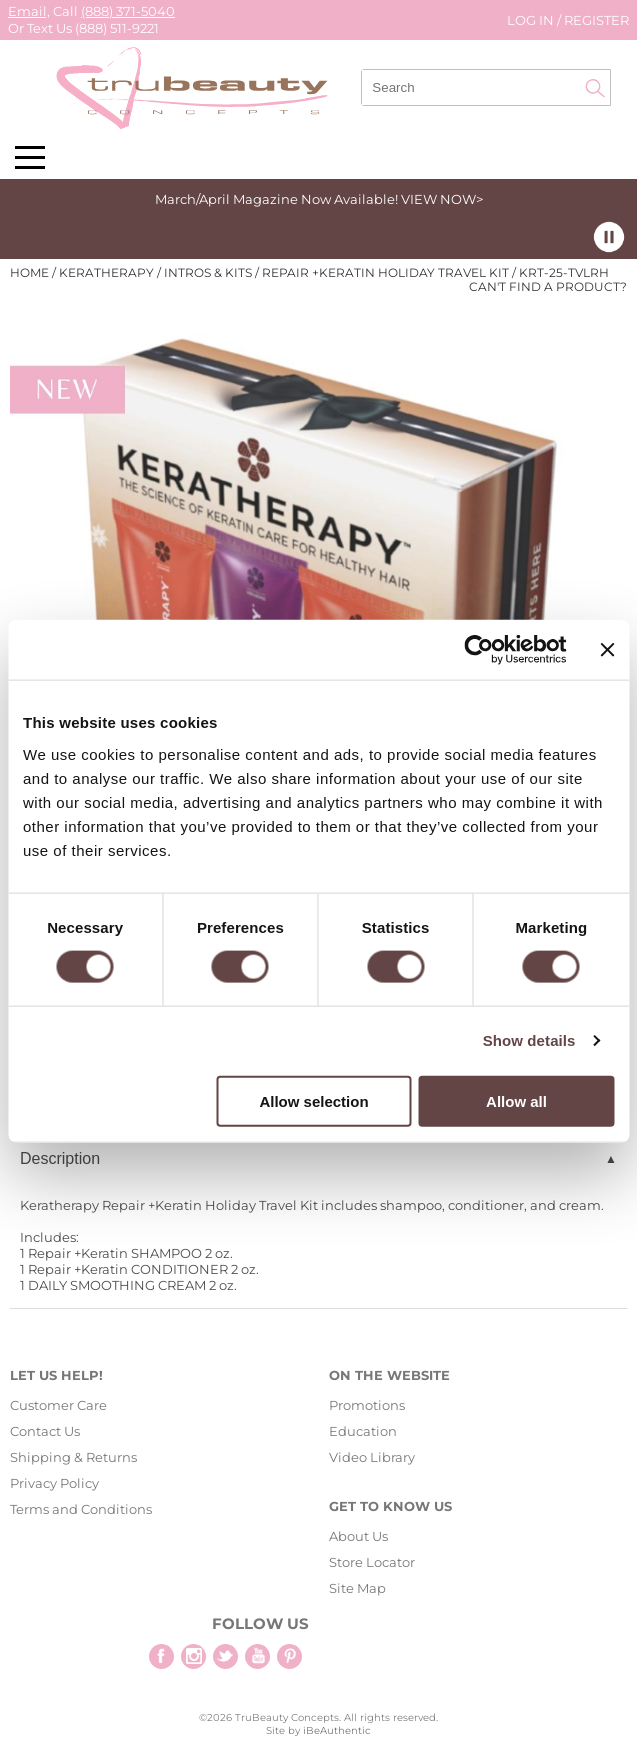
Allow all (516, 1100)
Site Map (357, 1588)
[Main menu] (30, 157)
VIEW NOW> (442, 199)
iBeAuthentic (337, 1730)
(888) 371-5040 (128, 11)
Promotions (367, 1405)
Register (596, 20)
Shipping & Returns (73, 1457)
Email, (29, 11)
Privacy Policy (54, 1483)
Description (60, 1158)
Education (363, 1431)
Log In (532, 20)
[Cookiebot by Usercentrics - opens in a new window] (479, 650)
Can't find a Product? (548, 287)
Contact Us (45, 1431)
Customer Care (58, 1405)
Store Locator (372, 1562)
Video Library (372, 1457)
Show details (529, 1040)
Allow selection (313, 1100)
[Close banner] (607, 650)
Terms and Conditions (81, 1509)
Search (595, 88)
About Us (358, 1536)
